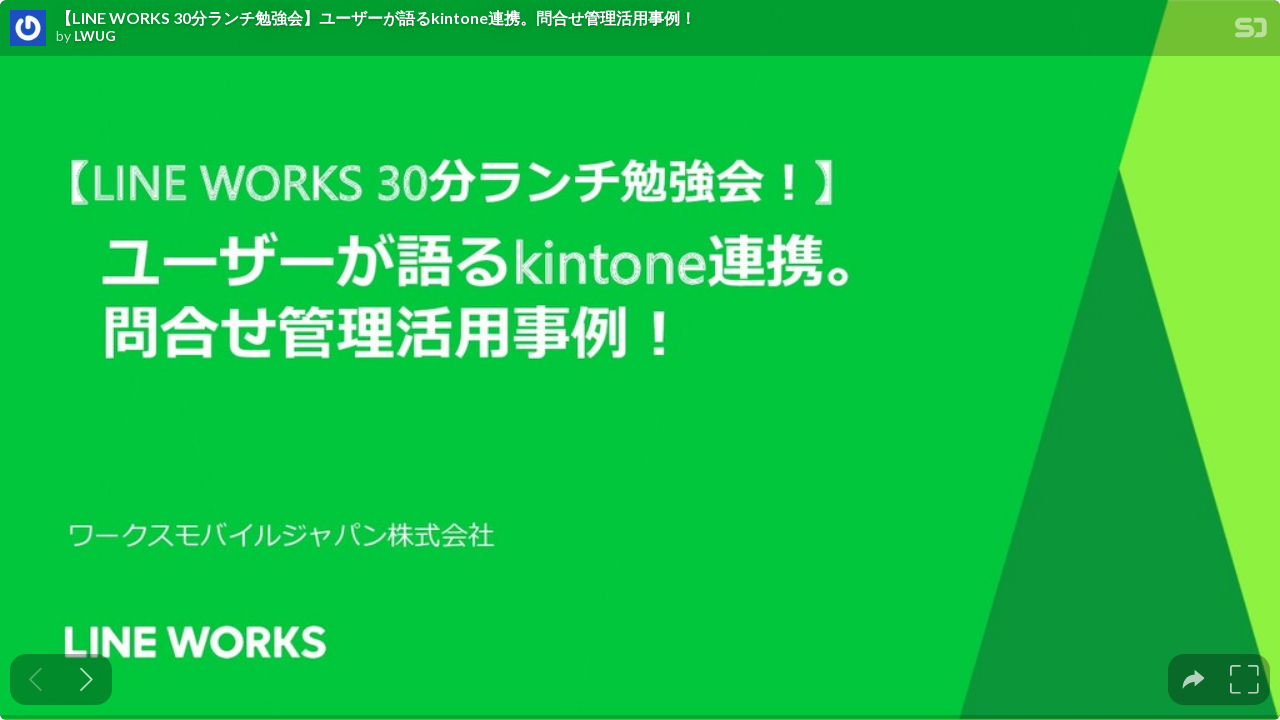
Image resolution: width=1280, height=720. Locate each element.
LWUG (95, 36)
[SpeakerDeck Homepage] (1251, 31)
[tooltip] (1193, 679)
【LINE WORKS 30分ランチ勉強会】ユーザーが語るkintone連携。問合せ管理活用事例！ (376, 18)
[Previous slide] (35, 679)
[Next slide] (86, 679)
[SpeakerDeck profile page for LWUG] (28, 29)
